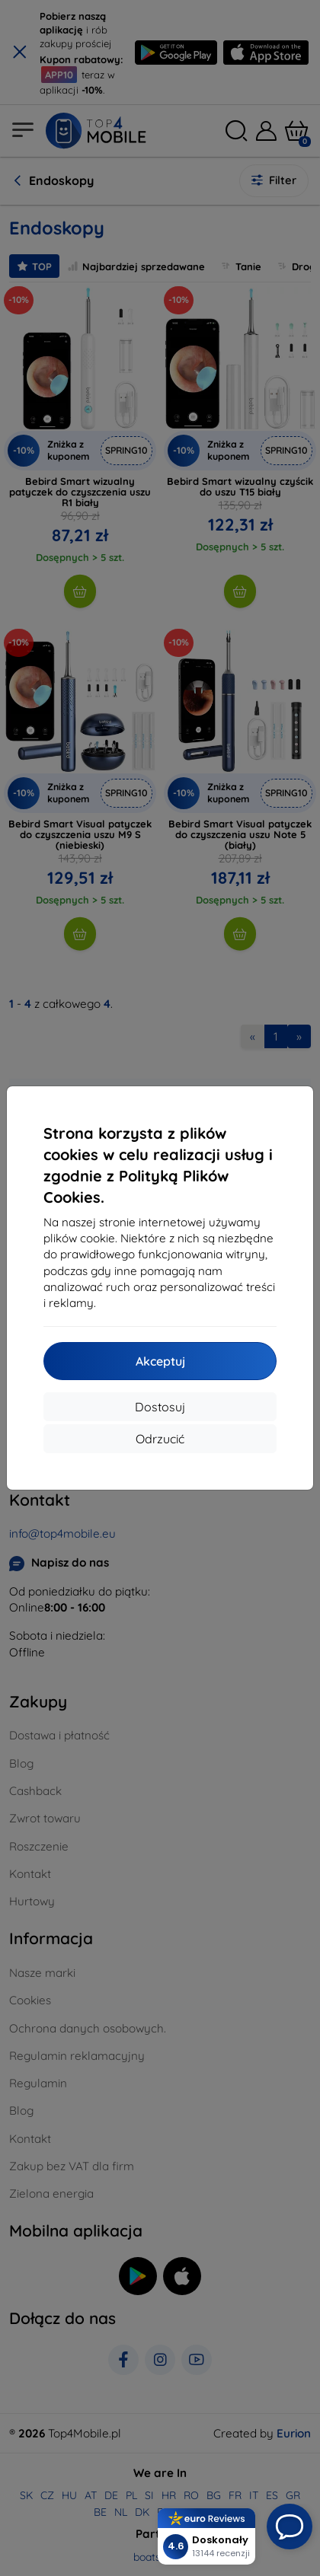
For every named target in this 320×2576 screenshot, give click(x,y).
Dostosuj (160, 1406)
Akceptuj (160, 1361)
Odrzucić (160, 1438)
